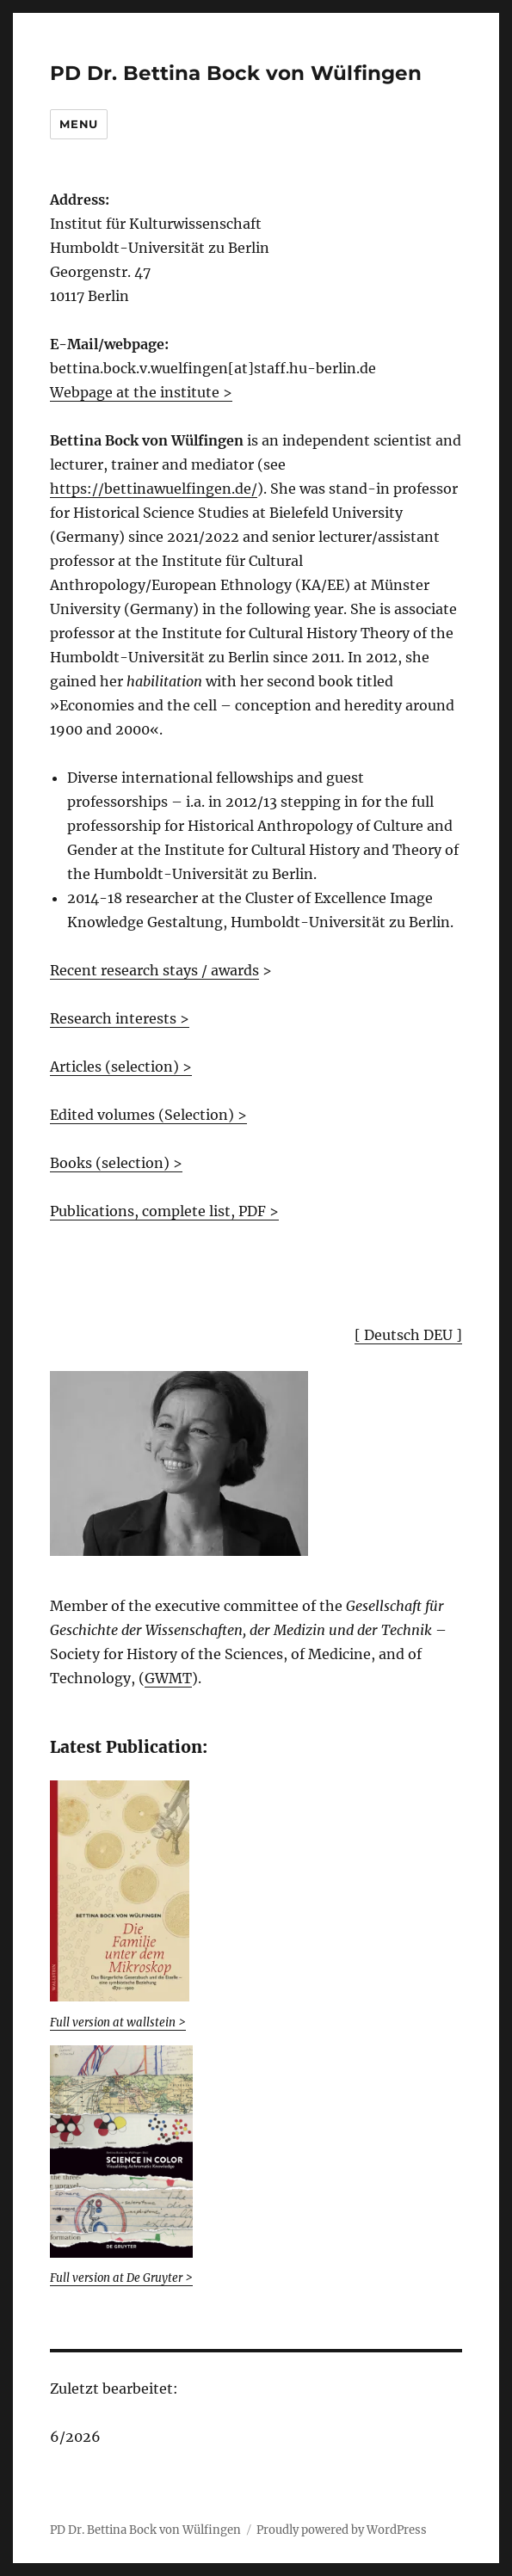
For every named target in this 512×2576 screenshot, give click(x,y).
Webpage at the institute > (141, 392)
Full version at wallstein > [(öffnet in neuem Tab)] (118, 2022)
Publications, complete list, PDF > (164, 1211)
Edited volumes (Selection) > (148, 1114)
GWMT (168, 1678)
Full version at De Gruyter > (121, 2278)
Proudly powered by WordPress (341, 2530)
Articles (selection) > (121, 1066)
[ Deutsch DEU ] (408, 1334)
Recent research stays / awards (154, 970)
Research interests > (119, 1018)
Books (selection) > (116, 1162)
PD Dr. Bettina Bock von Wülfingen (236, 73)
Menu (78, 124)
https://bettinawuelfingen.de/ (153, 488)
